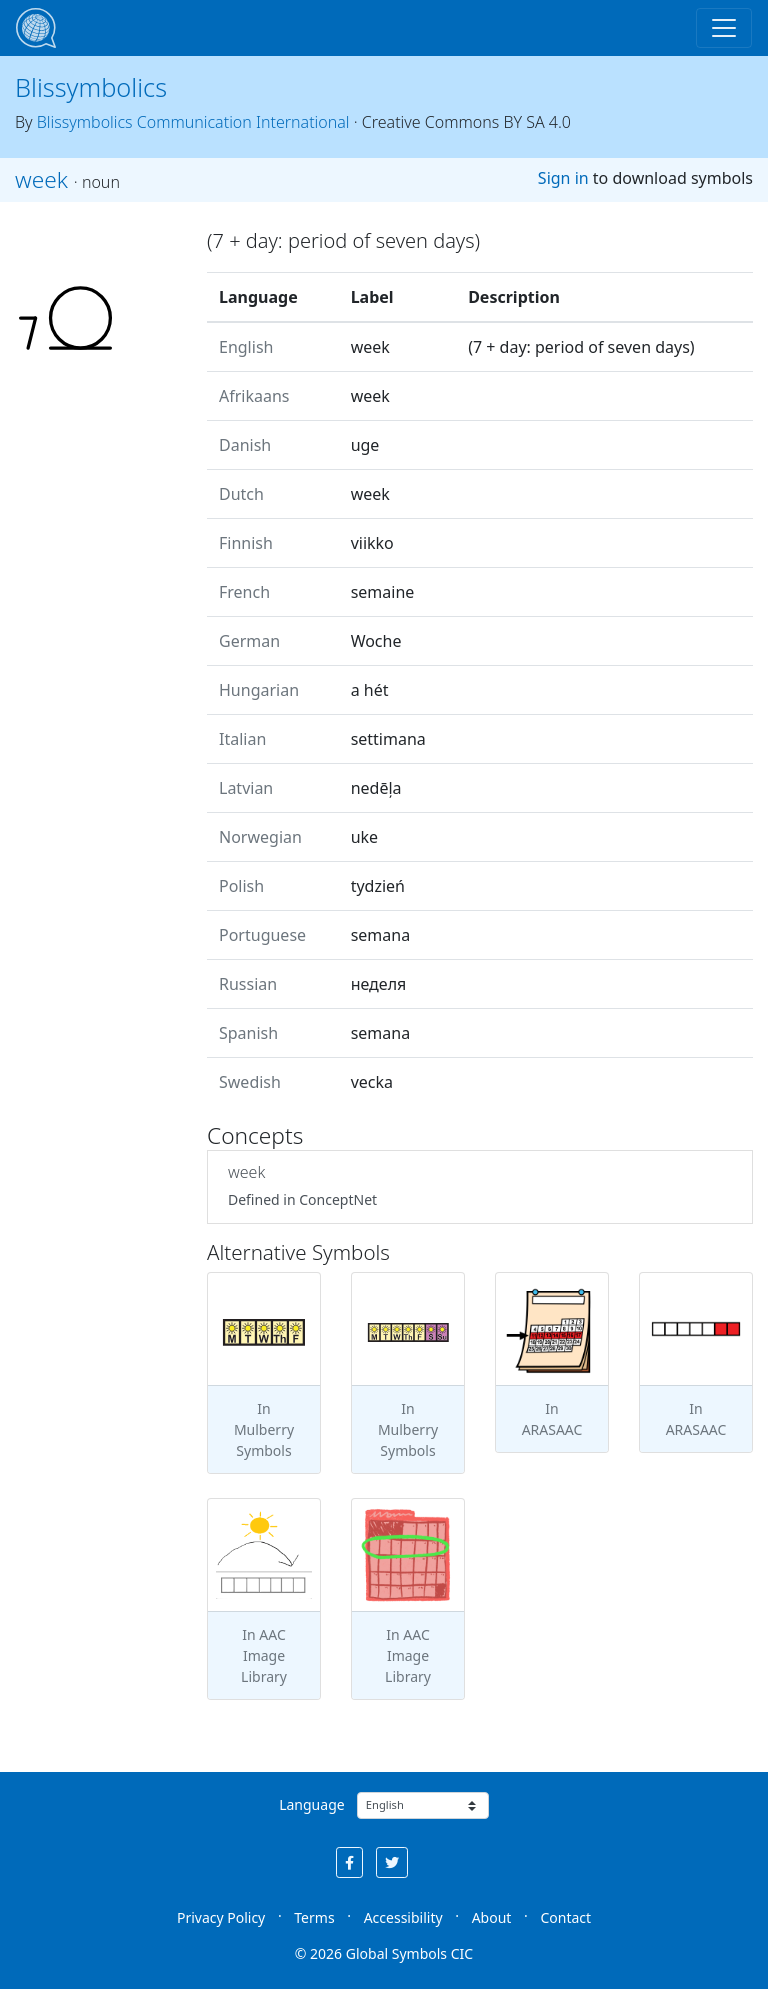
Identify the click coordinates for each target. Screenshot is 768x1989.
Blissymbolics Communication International (193, 122)
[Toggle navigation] (724, 28)
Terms (314, 1917)
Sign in (563, 178)
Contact (565, 1917)
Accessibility (403, 1917)
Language (311, 1804)
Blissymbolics (91, 87)
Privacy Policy (221, 1917)
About (492, 1917)
